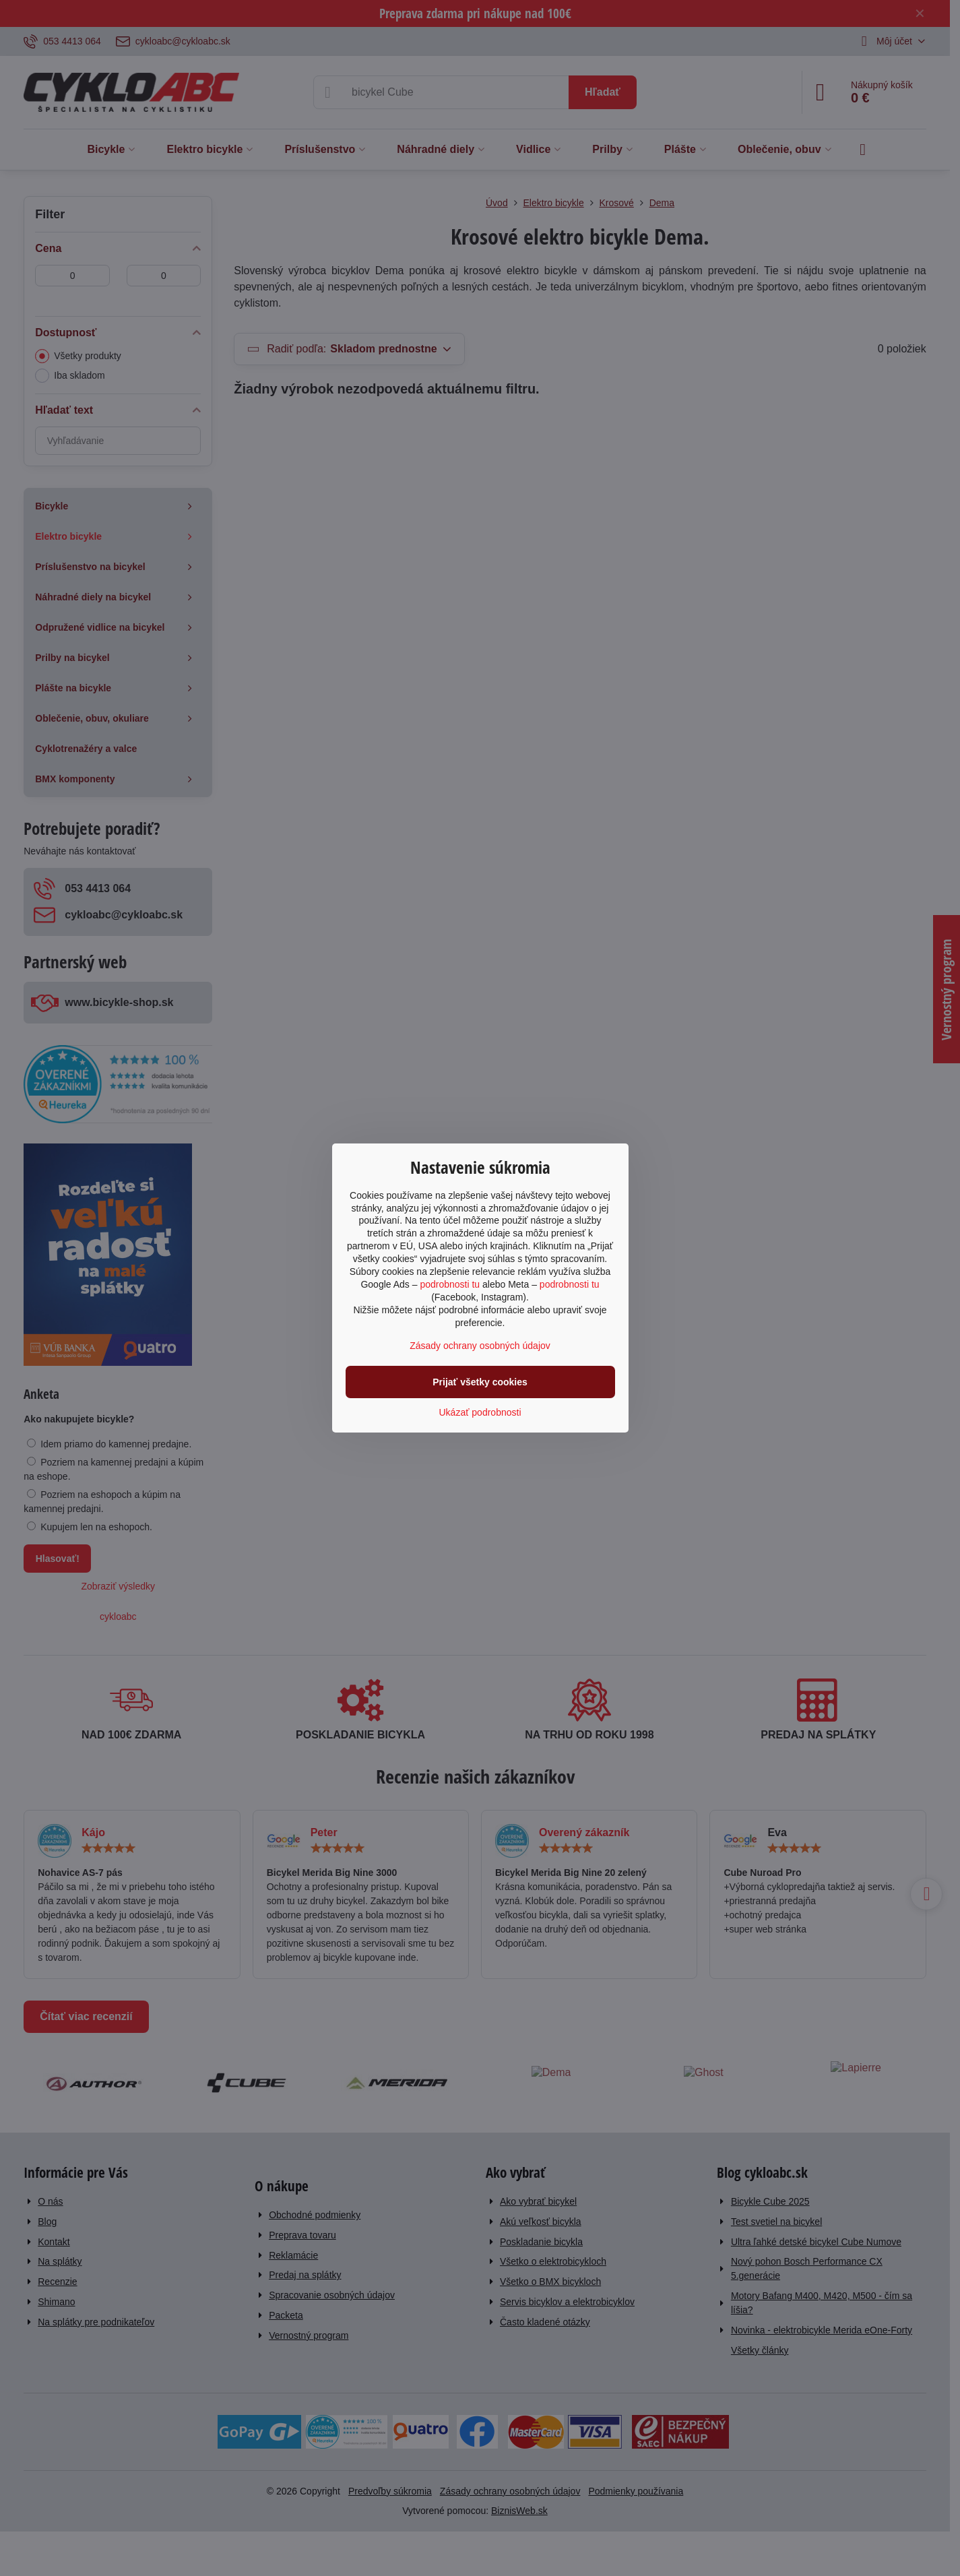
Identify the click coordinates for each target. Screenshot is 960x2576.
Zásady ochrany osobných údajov (480, 1345)
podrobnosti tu (450, 1284)
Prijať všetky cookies (480, 1382)
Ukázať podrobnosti (480, 1412)
